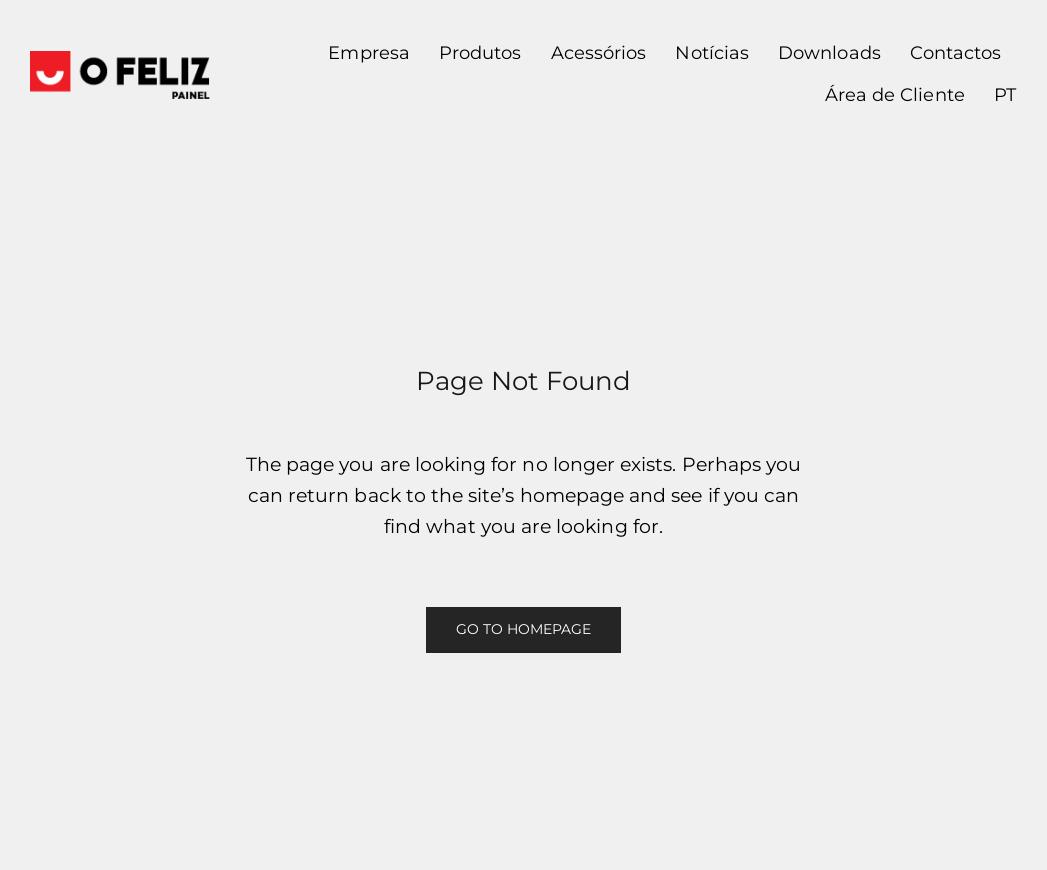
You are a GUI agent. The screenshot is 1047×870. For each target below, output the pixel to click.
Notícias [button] (711, 53)
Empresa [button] (368, 53)
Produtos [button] (480, 53)
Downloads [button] (829, 53)
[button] (997, 96)
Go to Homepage (524, 629)
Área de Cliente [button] (895, 95)
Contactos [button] (956, 53)
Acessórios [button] (599, 53)
